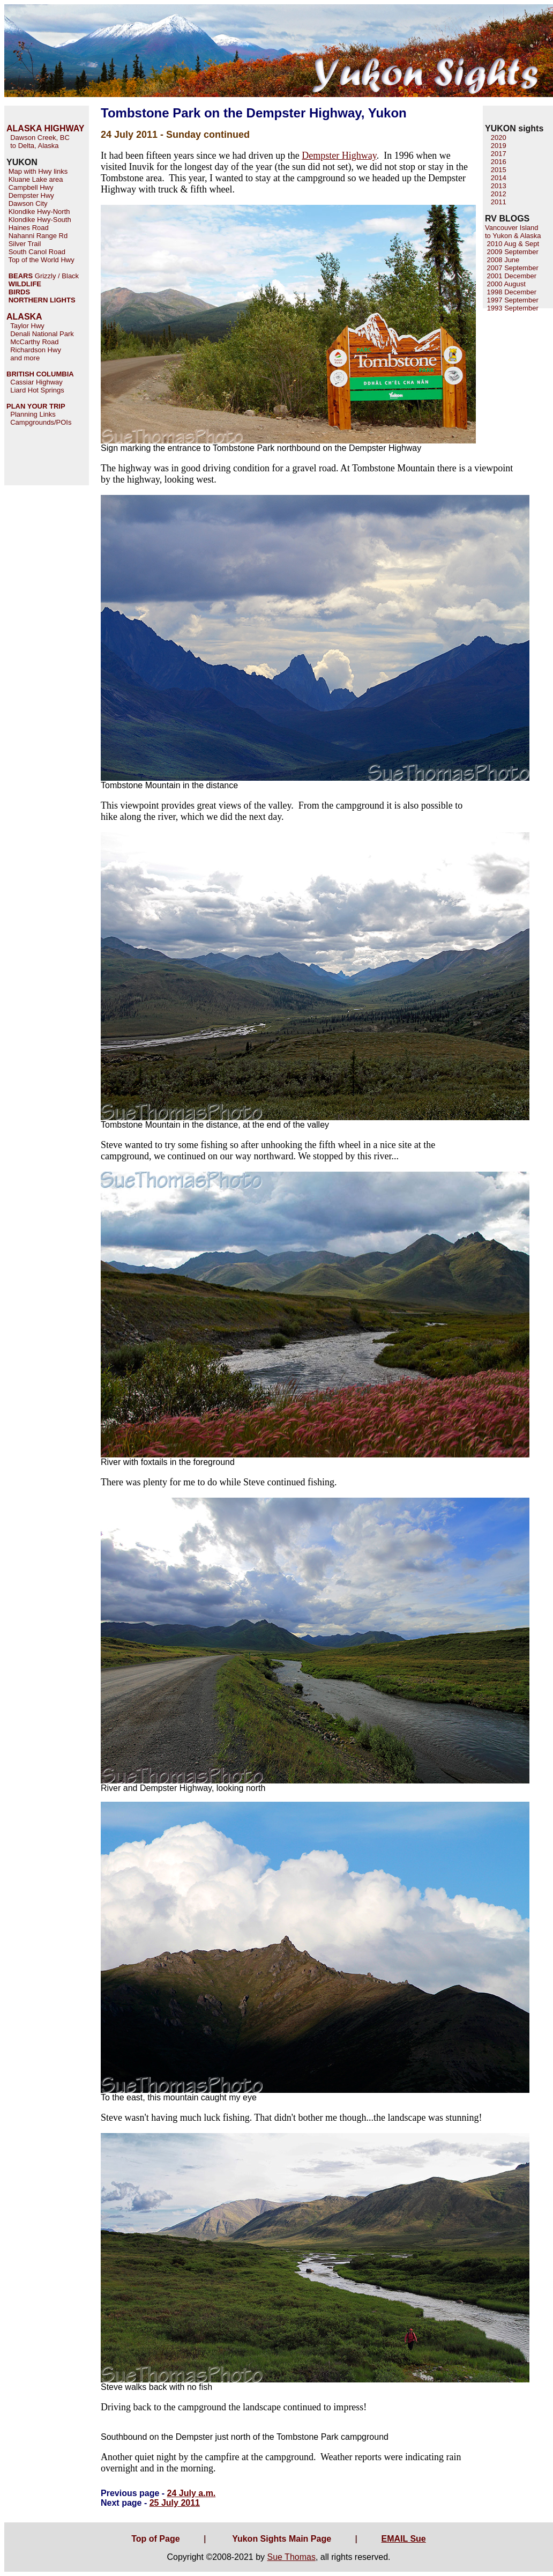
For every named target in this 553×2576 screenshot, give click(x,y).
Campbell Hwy (31, 187)
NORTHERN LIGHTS (42, 300)
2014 (498, 178)
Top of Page (155, 2538)
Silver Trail (25, 244)
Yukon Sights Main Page (281, 2538)
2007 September (512, 268)
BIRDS (19, 292)
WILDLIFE (25, 284)
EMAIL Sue (403, 2538)
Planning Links (33, 414)
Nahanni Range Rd (38, 236)
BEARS (21, 276)
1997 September (512, 300)
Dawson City (28, 203)
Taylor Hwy (27, 326)
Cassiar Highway (36, 382)
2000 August (505, 284)
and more (25, 358)
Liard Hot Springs (37, 390)
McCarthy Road (34, 342)
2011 (498, 202)
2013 (498, 186)
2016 (498, 162)
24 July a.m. (191, 2493)
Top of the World (33, 260)
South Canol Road (37, 252)
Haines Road (29, 228)
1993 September (513, 308)
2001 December (510, 276)
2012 (498, 194)
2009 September (512, 252)
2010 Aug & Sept (512, 244)
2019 (498, 146)
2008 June (502, 260)
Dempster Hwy (31, 195)
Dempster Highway (339, 155)
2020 (498, 138)
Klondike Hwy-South (40, 220)
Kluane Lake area (36, 179)
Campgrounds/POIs (40, 422)
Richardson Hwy (35, 350)
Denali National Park (42, 334)
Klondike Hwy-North (39, 212)
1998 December (510, 292)
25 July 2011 (175, 2502)
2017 (498, 154)
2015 (498, 170)
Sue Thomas (291, 2557)
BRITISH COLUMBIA (40, 374)
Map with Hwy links (38, 171)
